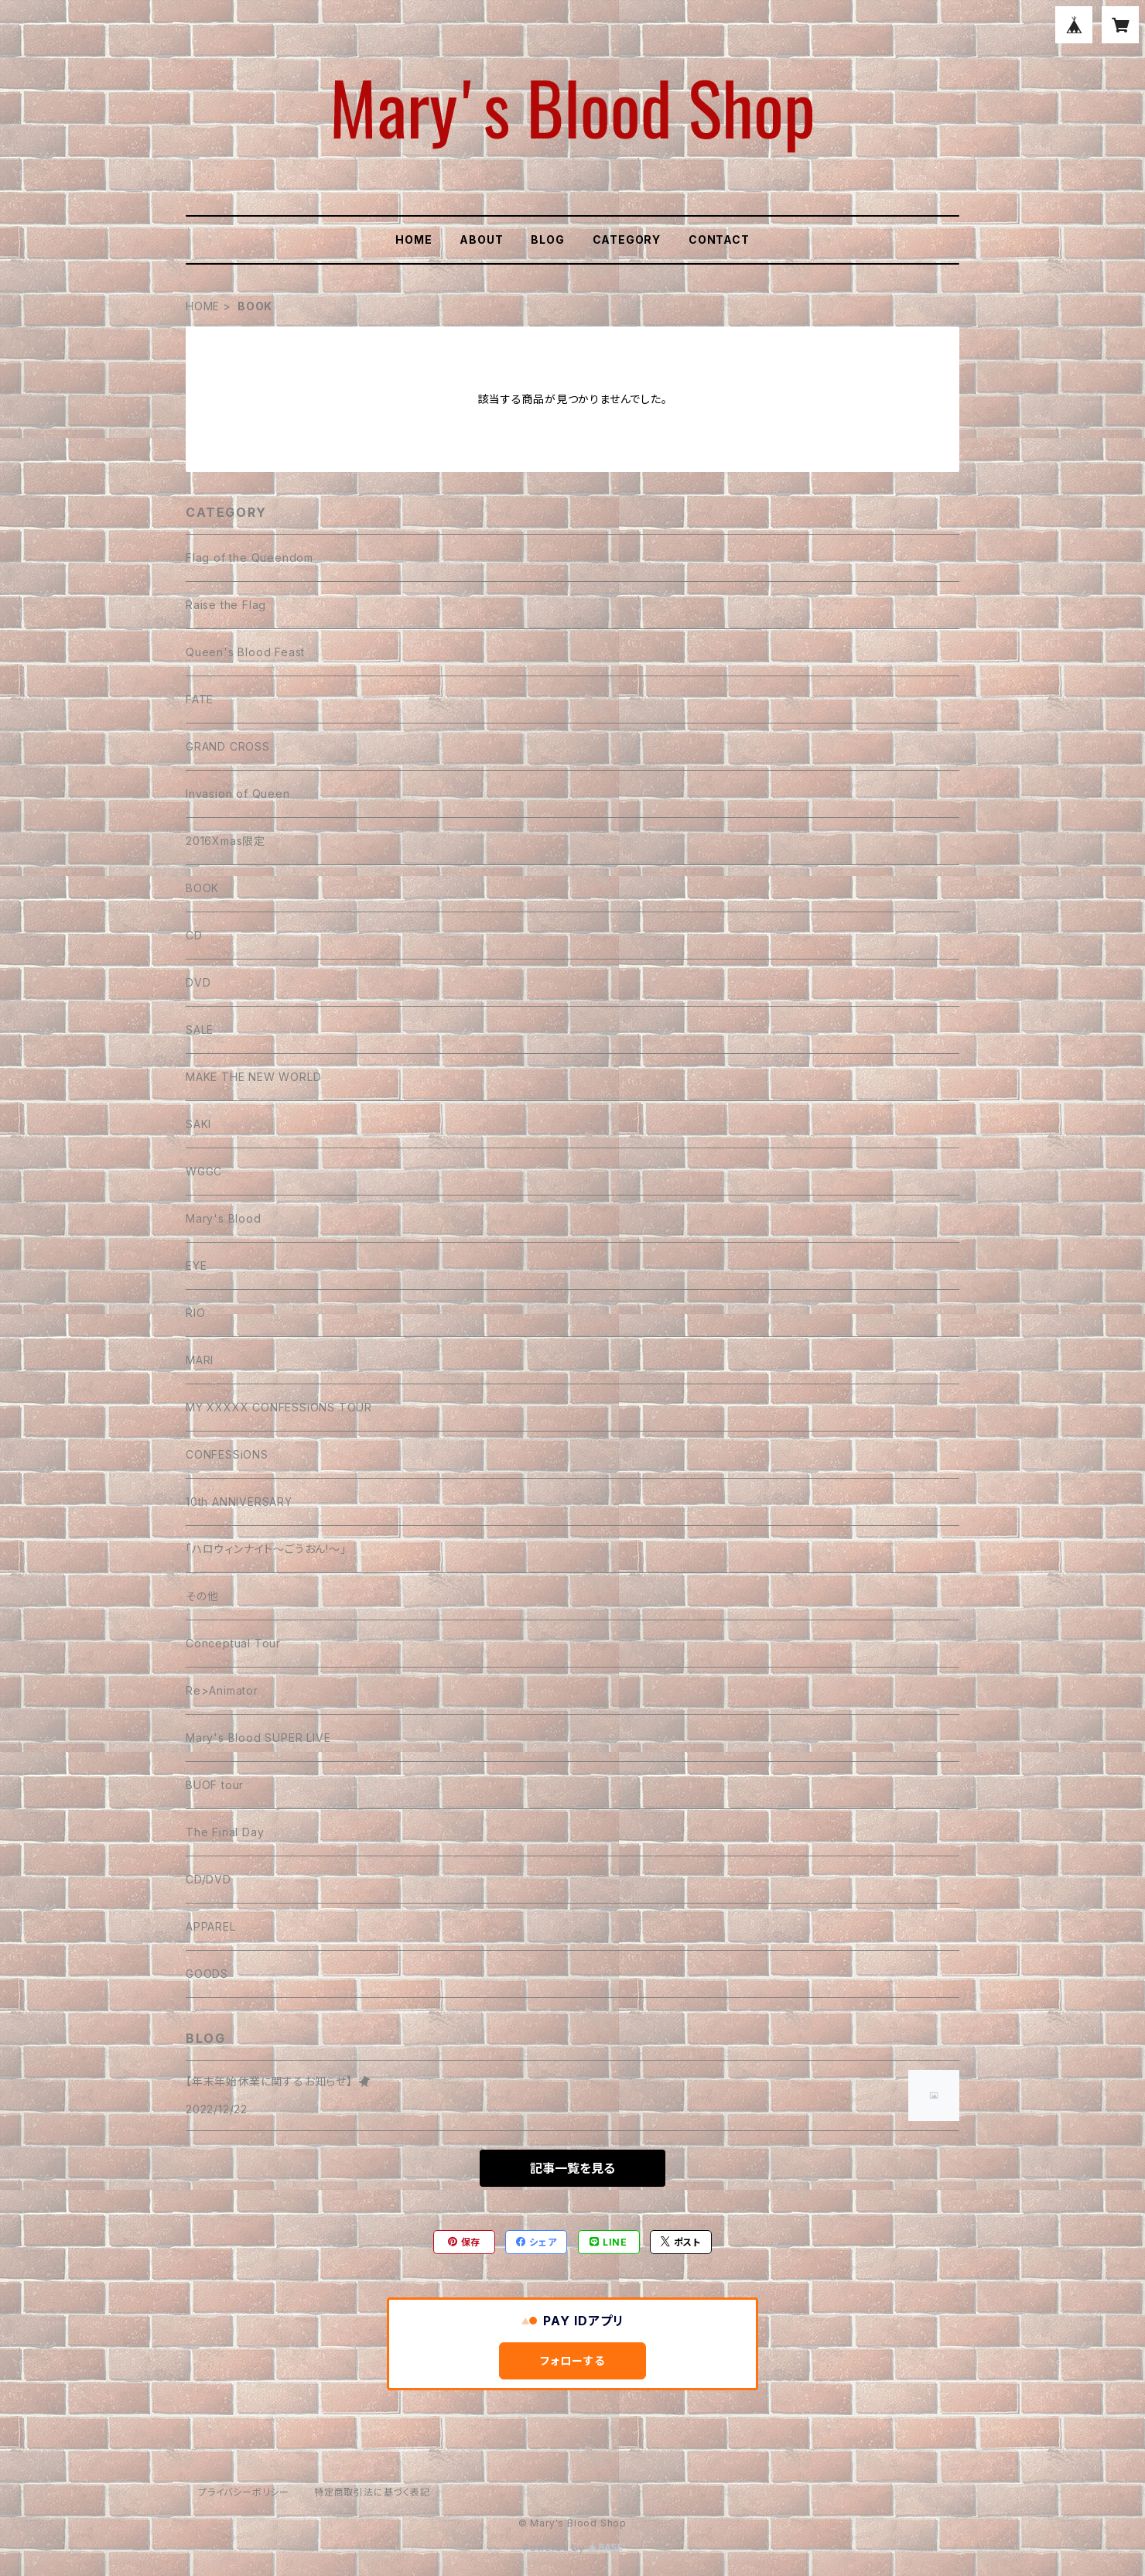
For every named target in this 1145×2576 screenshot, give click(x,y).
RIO (195, 1312)
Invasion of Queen (238, 793)
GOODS (207, 1973)
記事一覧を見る (572, 2168)
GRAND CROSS (228, 746)
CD (194, 935)
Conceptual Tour (233, 1643)
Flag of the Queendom (249, 557)
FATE (200, 699)
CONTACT (719, 239)
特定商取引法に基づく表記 (372, 2492)
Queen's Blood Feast (245, 652)
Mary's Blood (223, 1218)
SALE (200, 1029)
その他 (202, 1596)
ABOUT (481, 239)
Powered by (572, 2548)
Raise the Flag (226, 604)
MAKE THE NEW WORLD (253, 1076)
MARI (200, 1360)
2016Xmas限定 (225, 840)
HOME (413, 239)
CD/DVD (208, 1879)
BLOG (547, 239)
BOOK (202, 888)
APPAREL (211, 1926)
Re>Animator (222, 1690)
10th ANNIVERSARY (239, 1501)
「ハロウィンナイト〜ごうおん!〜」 (266, 1548)
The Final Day (225, 1832)
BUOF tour (215, 1784)
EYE (196, 1265)
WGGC (204, 1171)
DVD (198, 982)
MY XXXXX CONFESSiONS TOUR (279, 1407)
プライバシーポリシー (243, 2492)
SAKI (198, 1124)
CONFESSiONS (227, 1454)
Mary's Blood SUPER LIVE (258, 1737)
